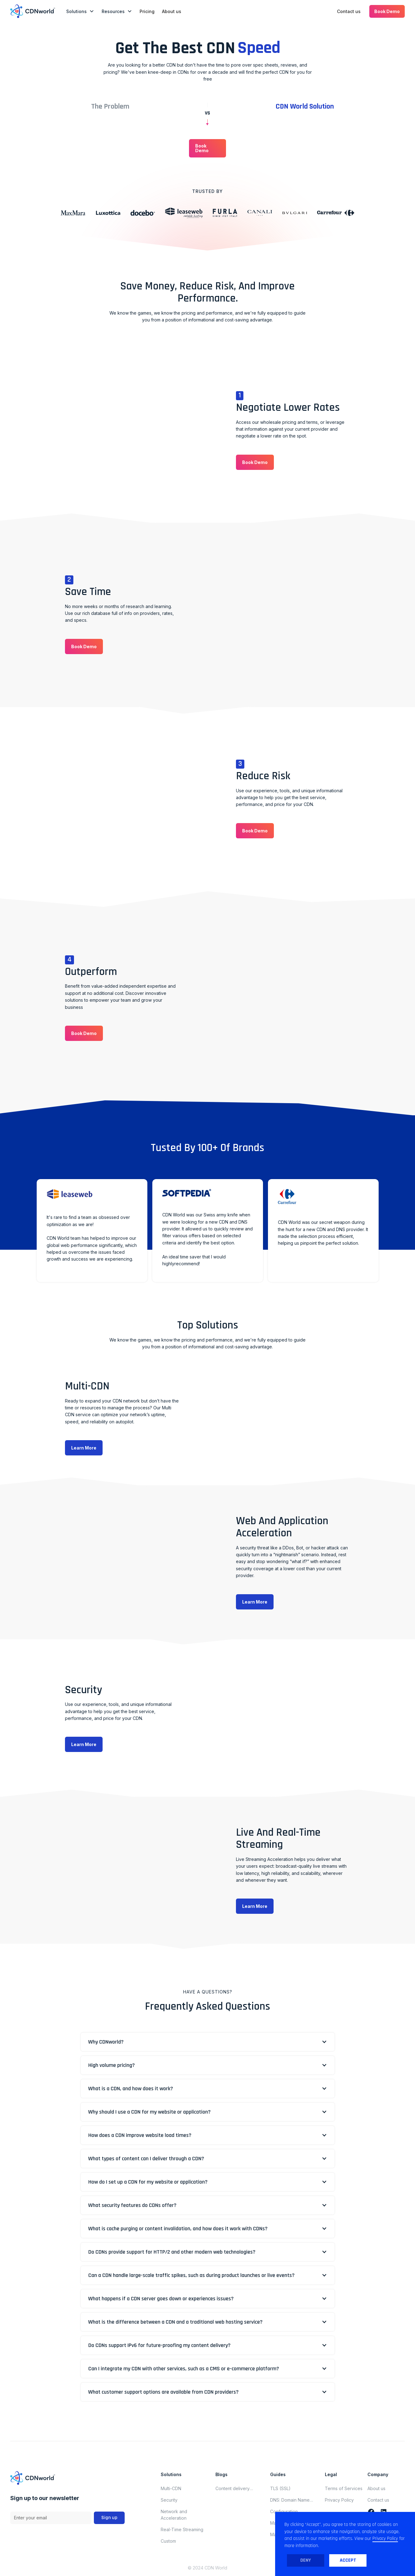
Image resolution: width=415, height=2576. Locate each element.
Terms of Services (343, 2488)
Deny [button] (305, 2560)
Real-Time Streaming (182, 2529)
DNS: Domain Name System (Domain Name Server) (293, 2500)
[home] (32, 11)
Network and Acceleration (174, 2515)
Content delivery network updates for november (236, 2489)
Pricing (147, 11)
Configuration (284, 2511)
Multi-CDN (171, 2488)
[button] (80, 11)
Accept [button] (348, 2560)
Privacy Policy (339, 2500)
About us (171, 11)
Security (169, 2500)
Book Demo (387, 11)
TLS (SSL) (280, 2488)
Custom (168, 2541)
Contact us (349, 11)
